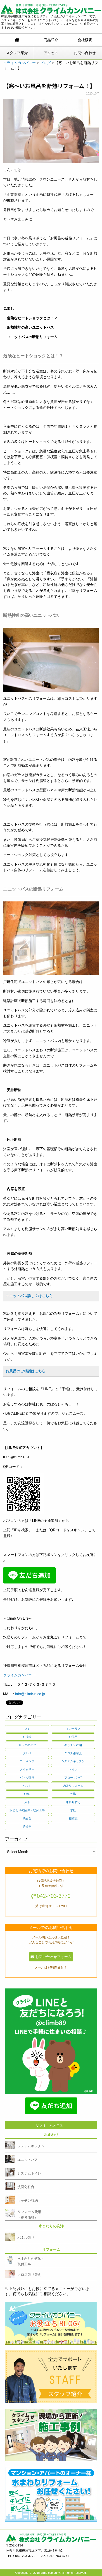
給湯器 (27, 1826)
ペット (27, 1785)
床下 (27, 1802)
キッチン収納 (73, 1745)
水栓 (73, 1810)
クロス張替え (73, 1753)
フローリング (73, 1777)
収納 (27, 1794)
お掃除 (27, 1737)
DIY (27, 1728)
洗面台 (27, 1818)
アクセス (51, 53)
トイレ (73, 1769)
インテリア (73, 1728)
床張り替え (73, 1802)
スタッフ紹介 (17, 53)
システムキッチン (73, 1761)
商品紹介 (51, 40)
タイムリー (27, 1769)
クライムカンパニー (19, 1675)
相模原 (73, 1818)
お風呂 (73, 1737)
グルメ (27, 1753)
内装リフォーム (73, 1785)
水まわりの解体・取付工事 (27, 1810)
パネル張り (27, 1777)
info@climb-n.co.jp (30, 1694)
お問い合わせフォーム (51, 1957)
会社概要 (85, 40)
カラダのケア (27, 1745)
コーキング (27, 1761)
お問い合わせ (85, 53)
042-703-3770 (54, 1896)
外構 (73, 1794)
